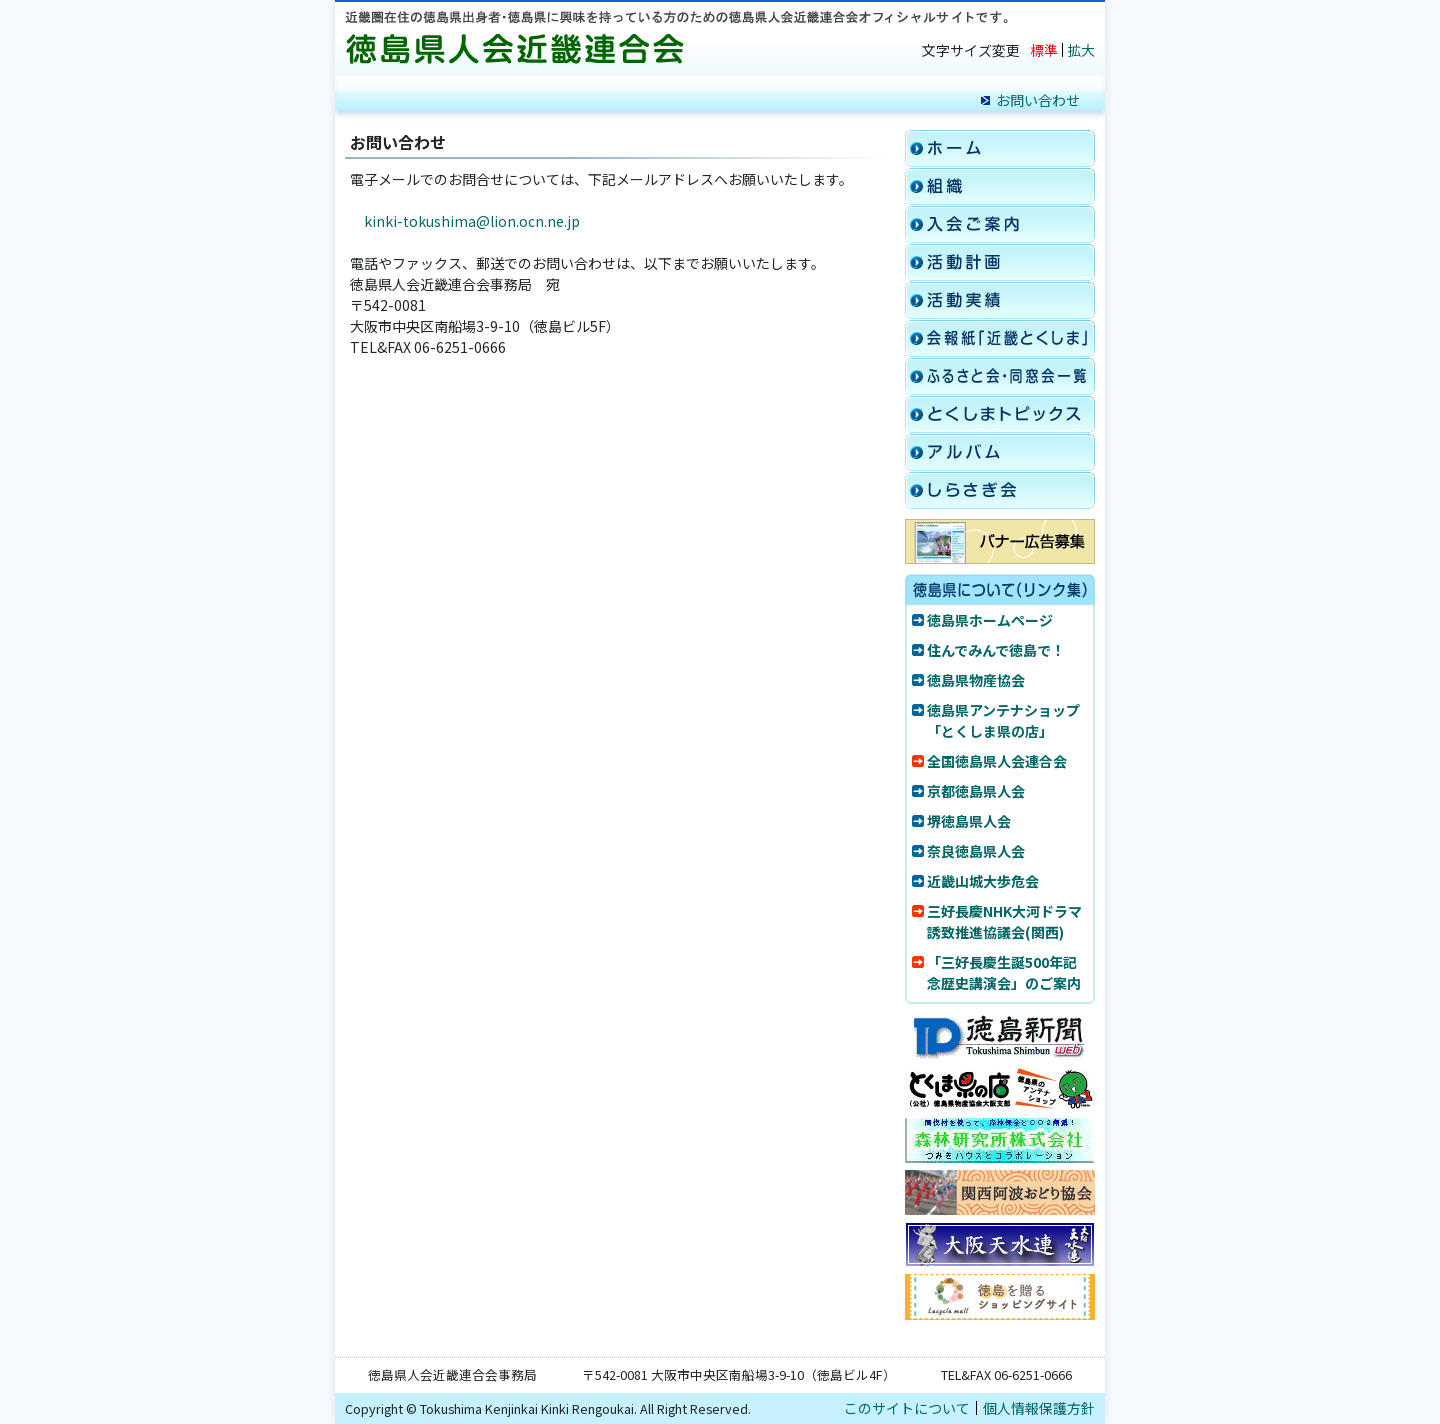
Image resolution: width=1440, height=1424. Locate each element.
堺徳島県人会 (969, 821)
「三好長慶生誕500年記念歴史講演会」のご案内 (1004, 972)
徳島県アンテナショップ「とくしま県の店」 (1003, 720)
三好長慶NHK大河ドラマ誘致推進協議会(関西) (1004, 921)
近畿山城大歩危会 (983, 881)
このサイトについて (907, 1408)
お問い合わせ (1038, 100)
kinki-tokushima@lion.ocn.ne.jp (472, 221)
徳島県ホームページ (990, 620)
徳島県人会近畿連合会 (520, 49)
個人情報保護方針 (1039, 1408)
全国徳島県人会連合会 (997, 761)
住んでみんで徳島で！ (996, 650)
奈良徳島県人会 (976, 851)
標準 (1044, 50)
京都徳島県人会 (976, 791)
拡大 (1081, 50)
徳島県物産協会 (976, 680)
